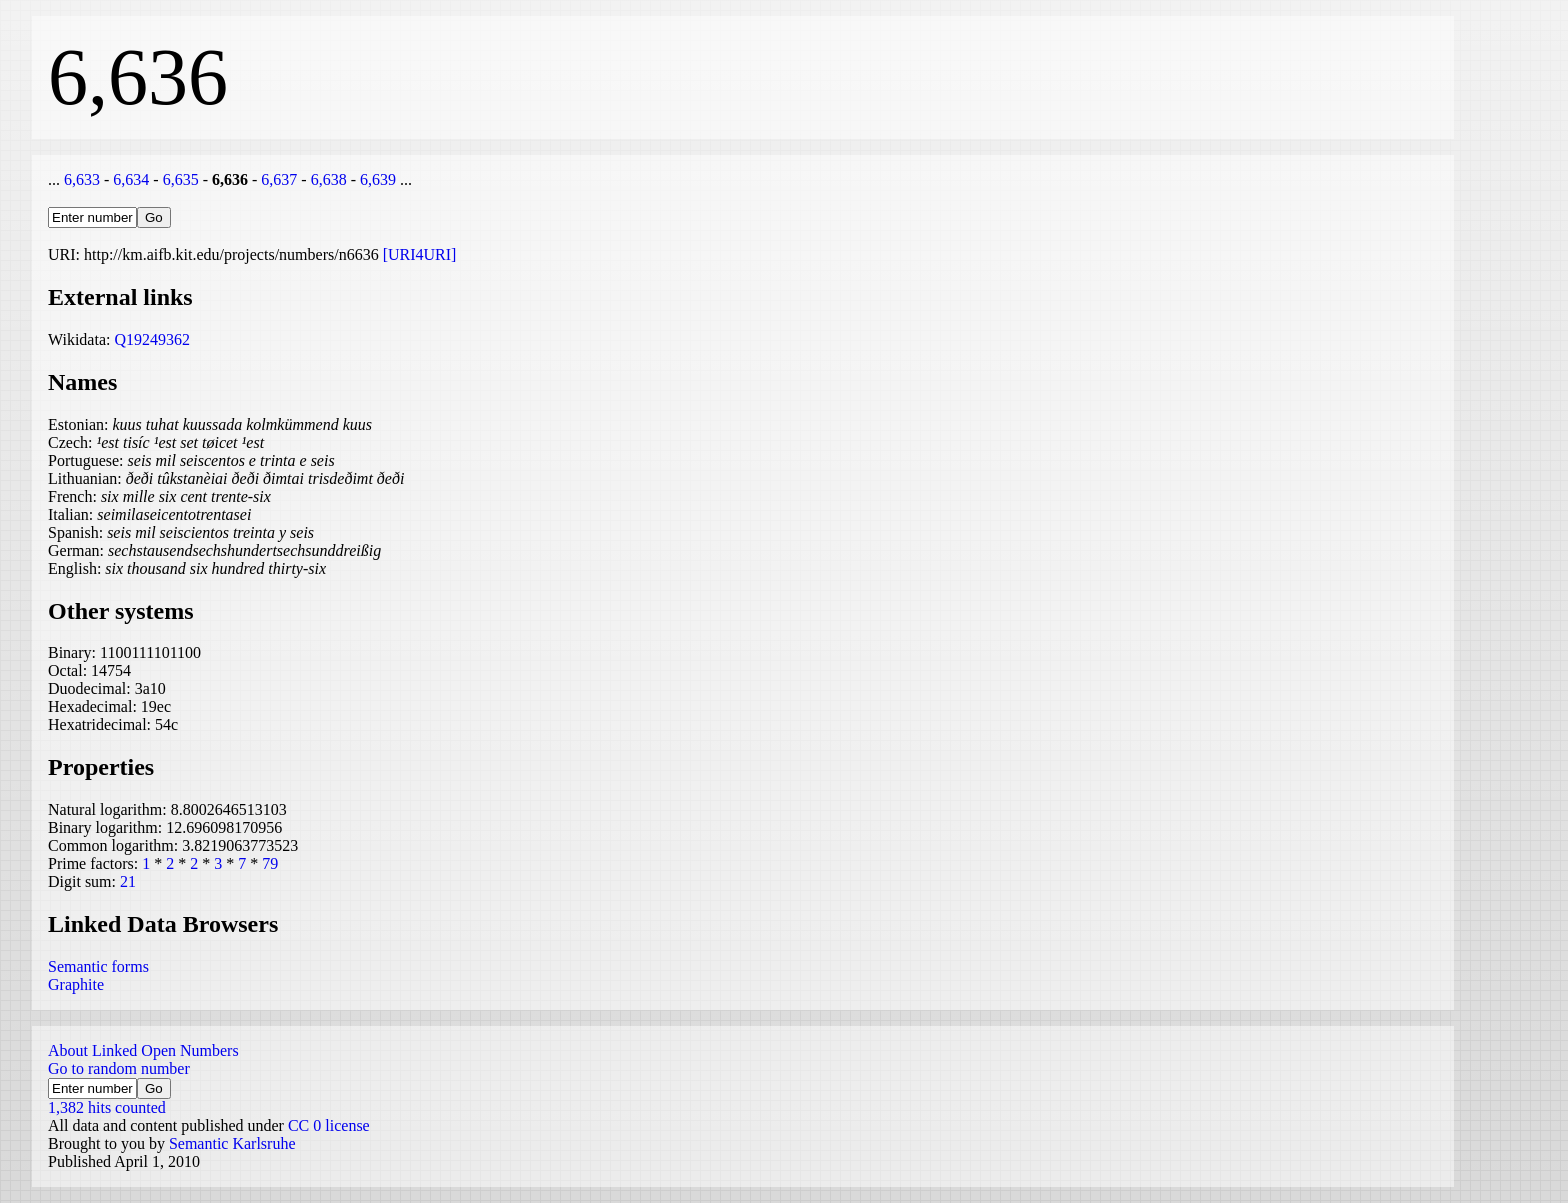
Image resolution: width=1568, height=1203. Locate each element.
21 (128, 881)
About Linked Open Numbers (143, 1050)
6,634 (131, 179)
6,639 (378, 179)
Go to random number (119, 1068)
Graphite (76, 984)
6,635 (181, 179)
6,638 (329, 179)
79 (270, 863)
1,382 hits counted (107, 1107)
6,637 (279, 179)
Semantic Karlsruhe (232, 1143)
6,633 (82, 179)
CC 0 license (329, 1125)
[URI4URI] (420, 254)
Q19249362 (152, 339)
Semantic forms (98, 966)
